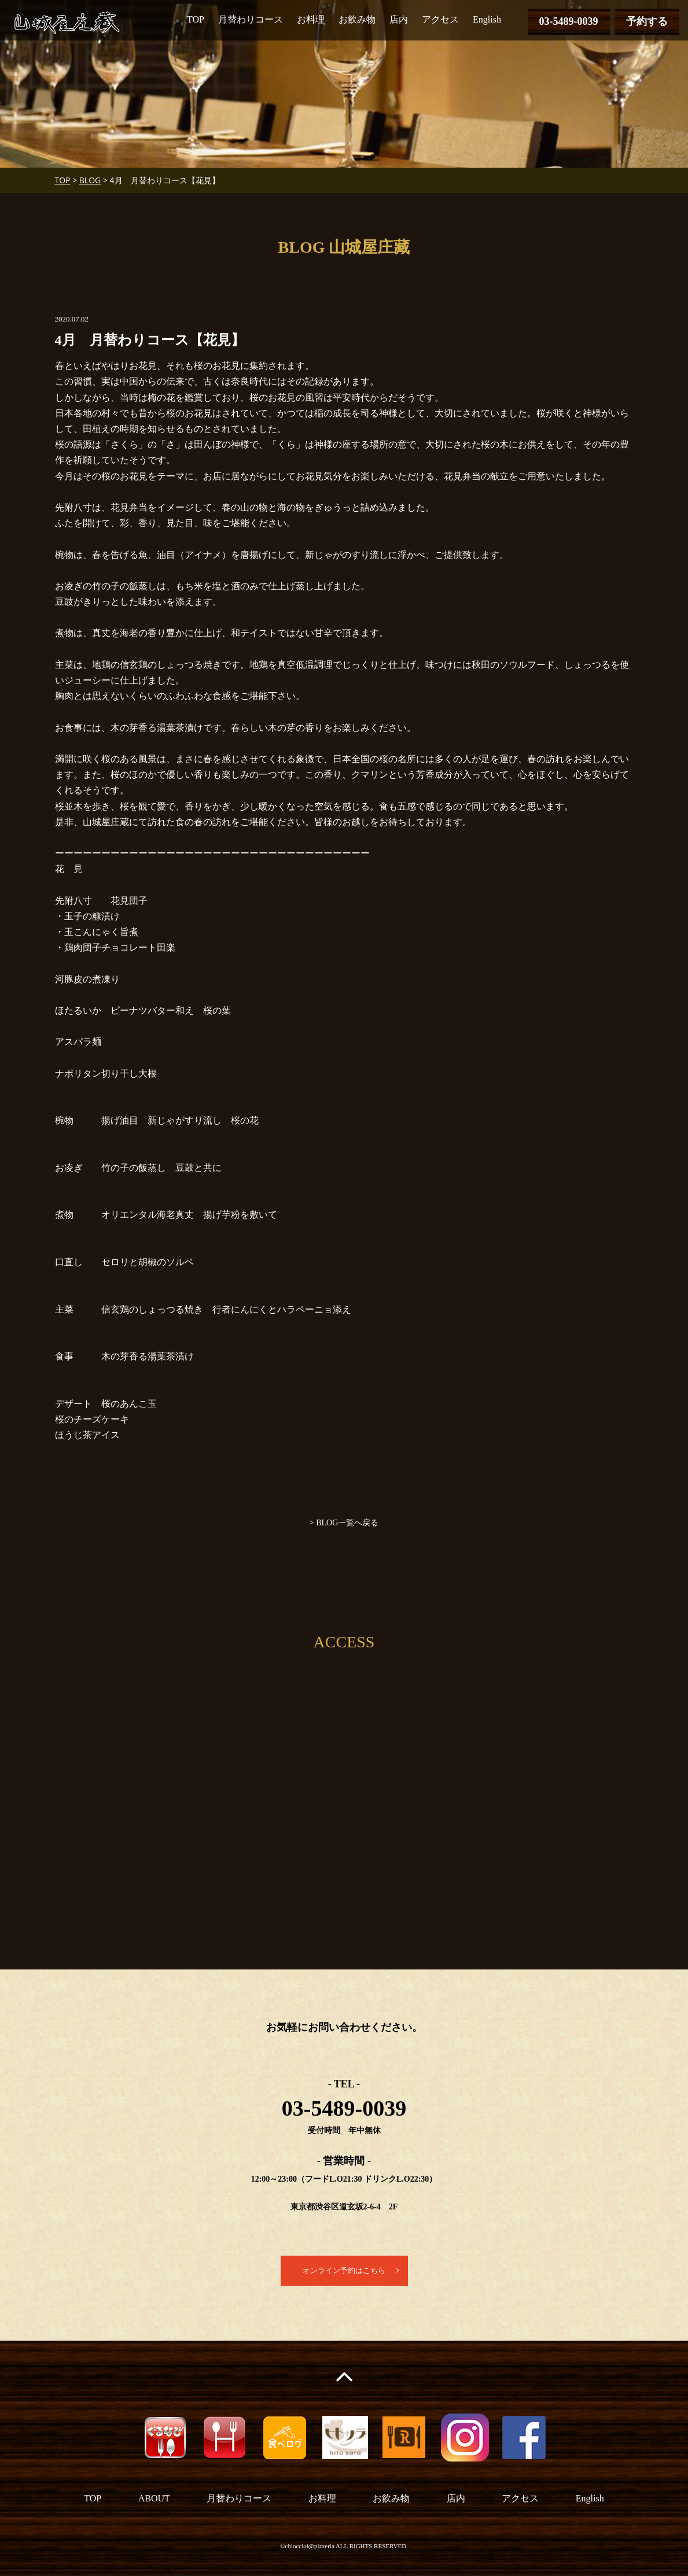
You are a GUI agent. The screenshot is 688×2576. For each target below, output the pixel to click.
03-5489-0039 (568, 21)
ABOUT (154, 2499)
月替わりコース (250, 19)
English (487, 19)
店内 (398, 19)
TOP (195, 19)
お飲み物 (357, 19)
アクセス (440, 19)
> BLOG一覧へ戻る (344, 1522)
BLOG (90, 180)
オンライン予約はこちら (344, 2271)
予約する (647, 21)
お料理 (311, 19)
